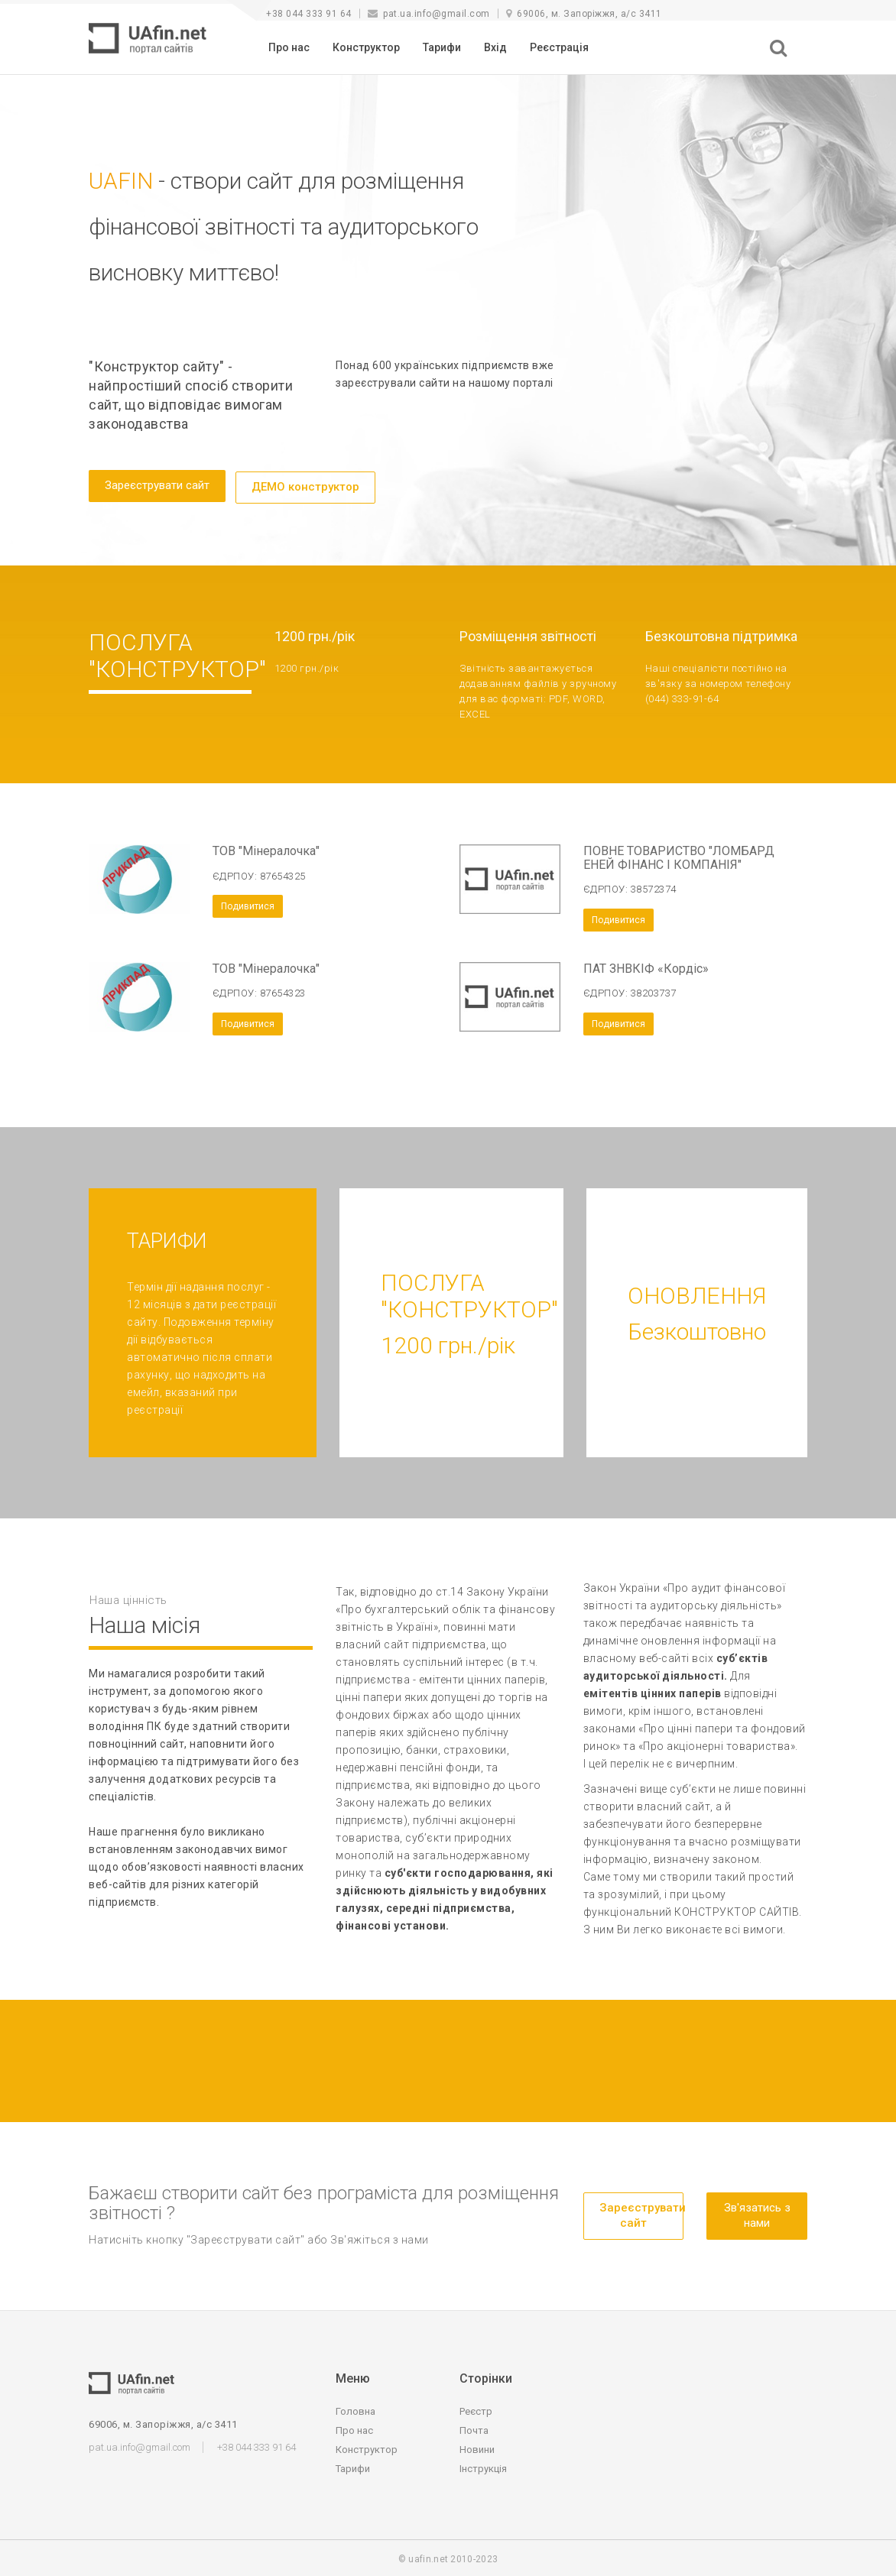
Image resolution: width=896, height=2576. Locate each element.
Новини (477, 2447)
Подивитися (247, 904)
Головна (355, 2409)
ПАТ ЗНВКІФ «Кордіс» (646, 966)
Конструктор (366, 47)
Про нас (289, 47)
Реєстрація (559, 47)
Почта (474, 2428)
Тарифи (442, 47)
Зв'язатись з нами (757, 2213)
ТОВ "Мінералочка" (266, 848)
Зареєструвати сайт (157, 485)
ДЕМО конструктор (305, 485)
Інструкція (483, 2466)
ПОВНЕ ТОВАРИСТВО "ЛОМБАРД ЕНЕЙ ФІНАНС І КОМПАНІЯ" (678, 855)
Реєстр (475, 2409)
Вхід (495, 47)
